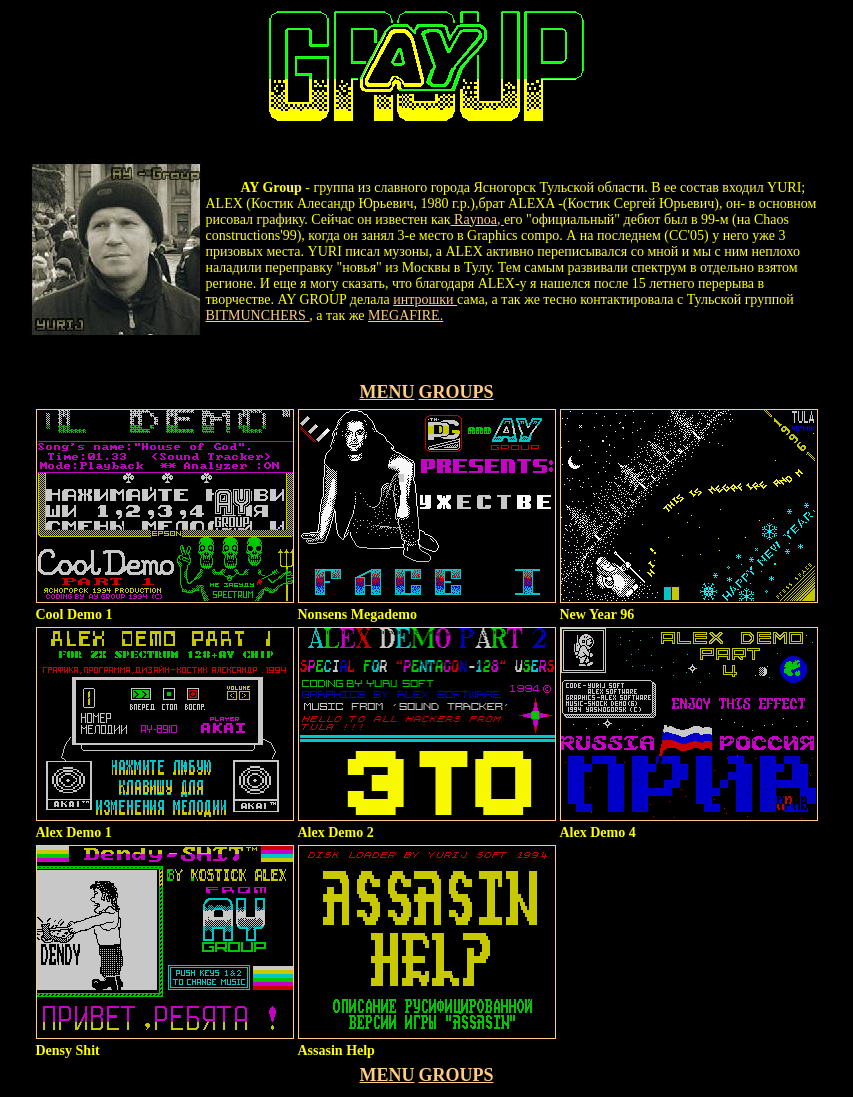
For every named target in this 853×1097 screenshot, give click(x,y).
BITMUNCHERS (258, 315)
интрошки (425, 299)
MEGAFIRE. (405, 315)
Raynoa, (477, 219)
